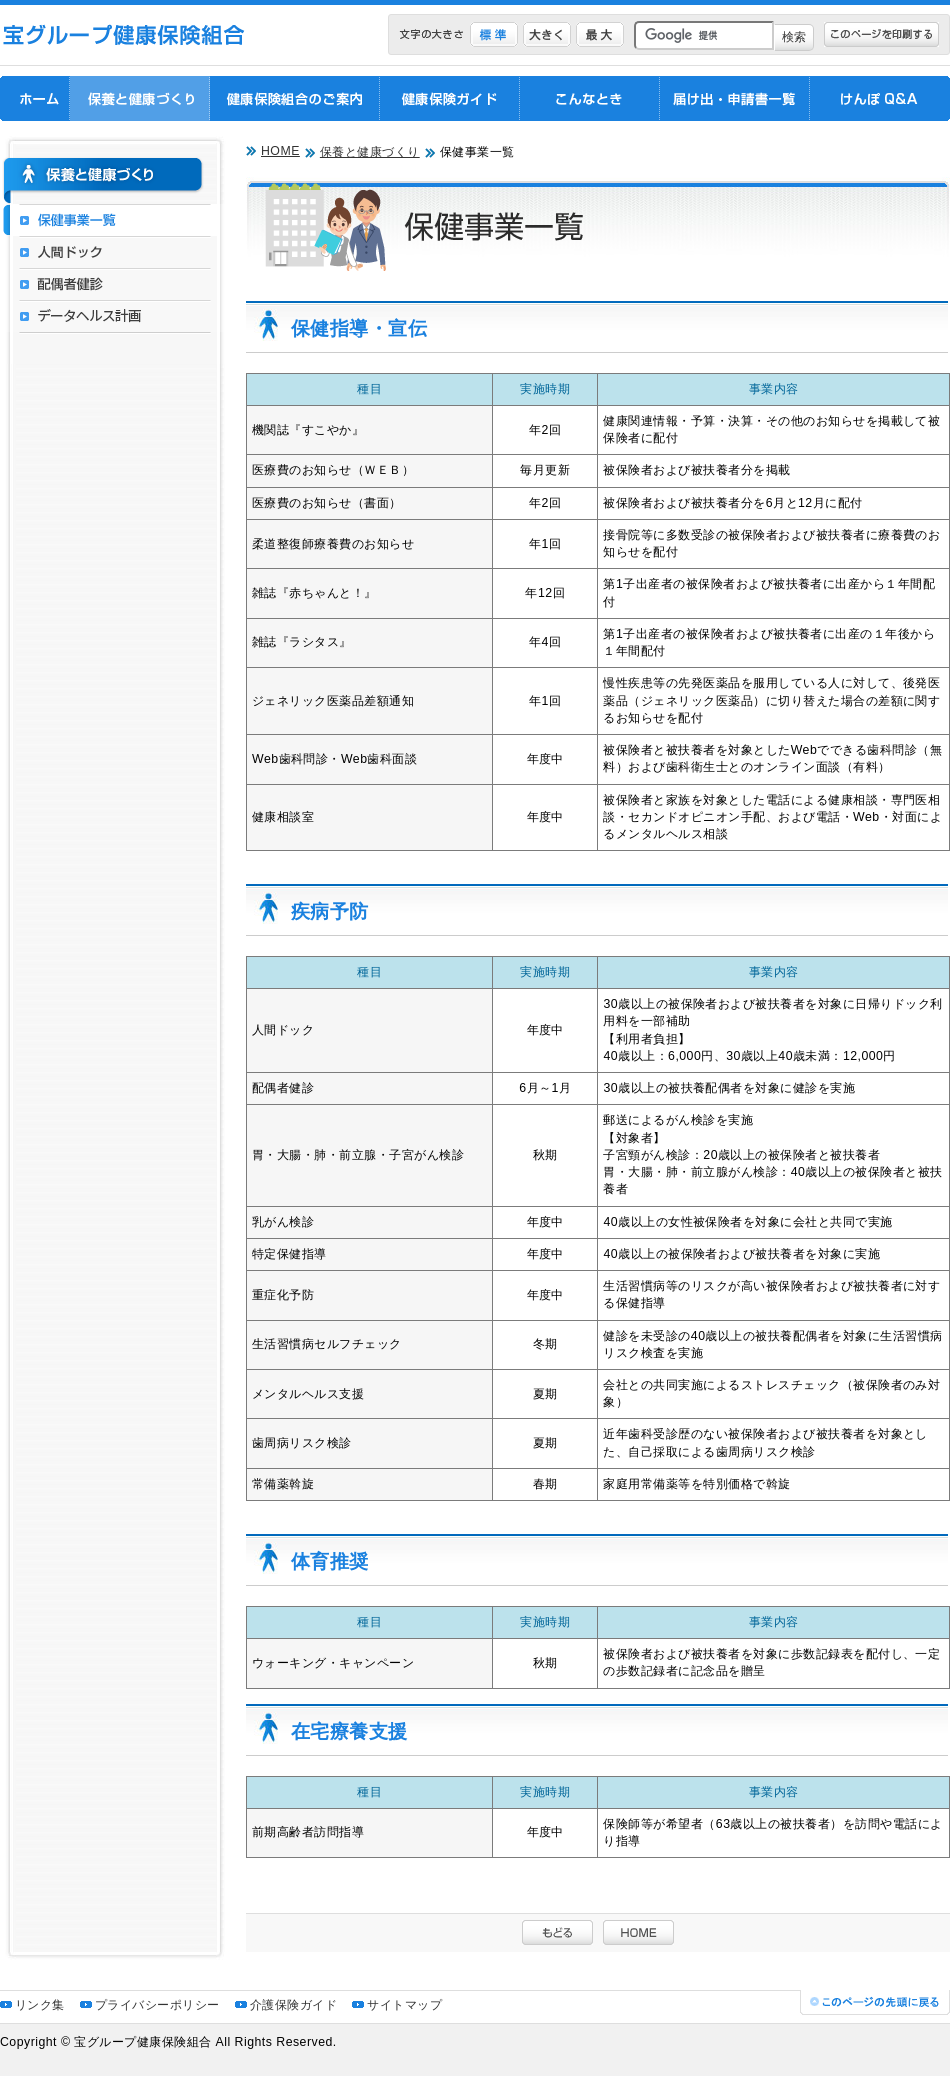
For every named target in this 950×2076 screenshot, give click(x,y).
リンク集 (40, 2005)
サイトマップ (404, 2005)
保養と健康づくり (370, 152)
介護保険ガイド (293, 2005)
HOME (280, 151)
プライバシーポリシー (157, 2005)
